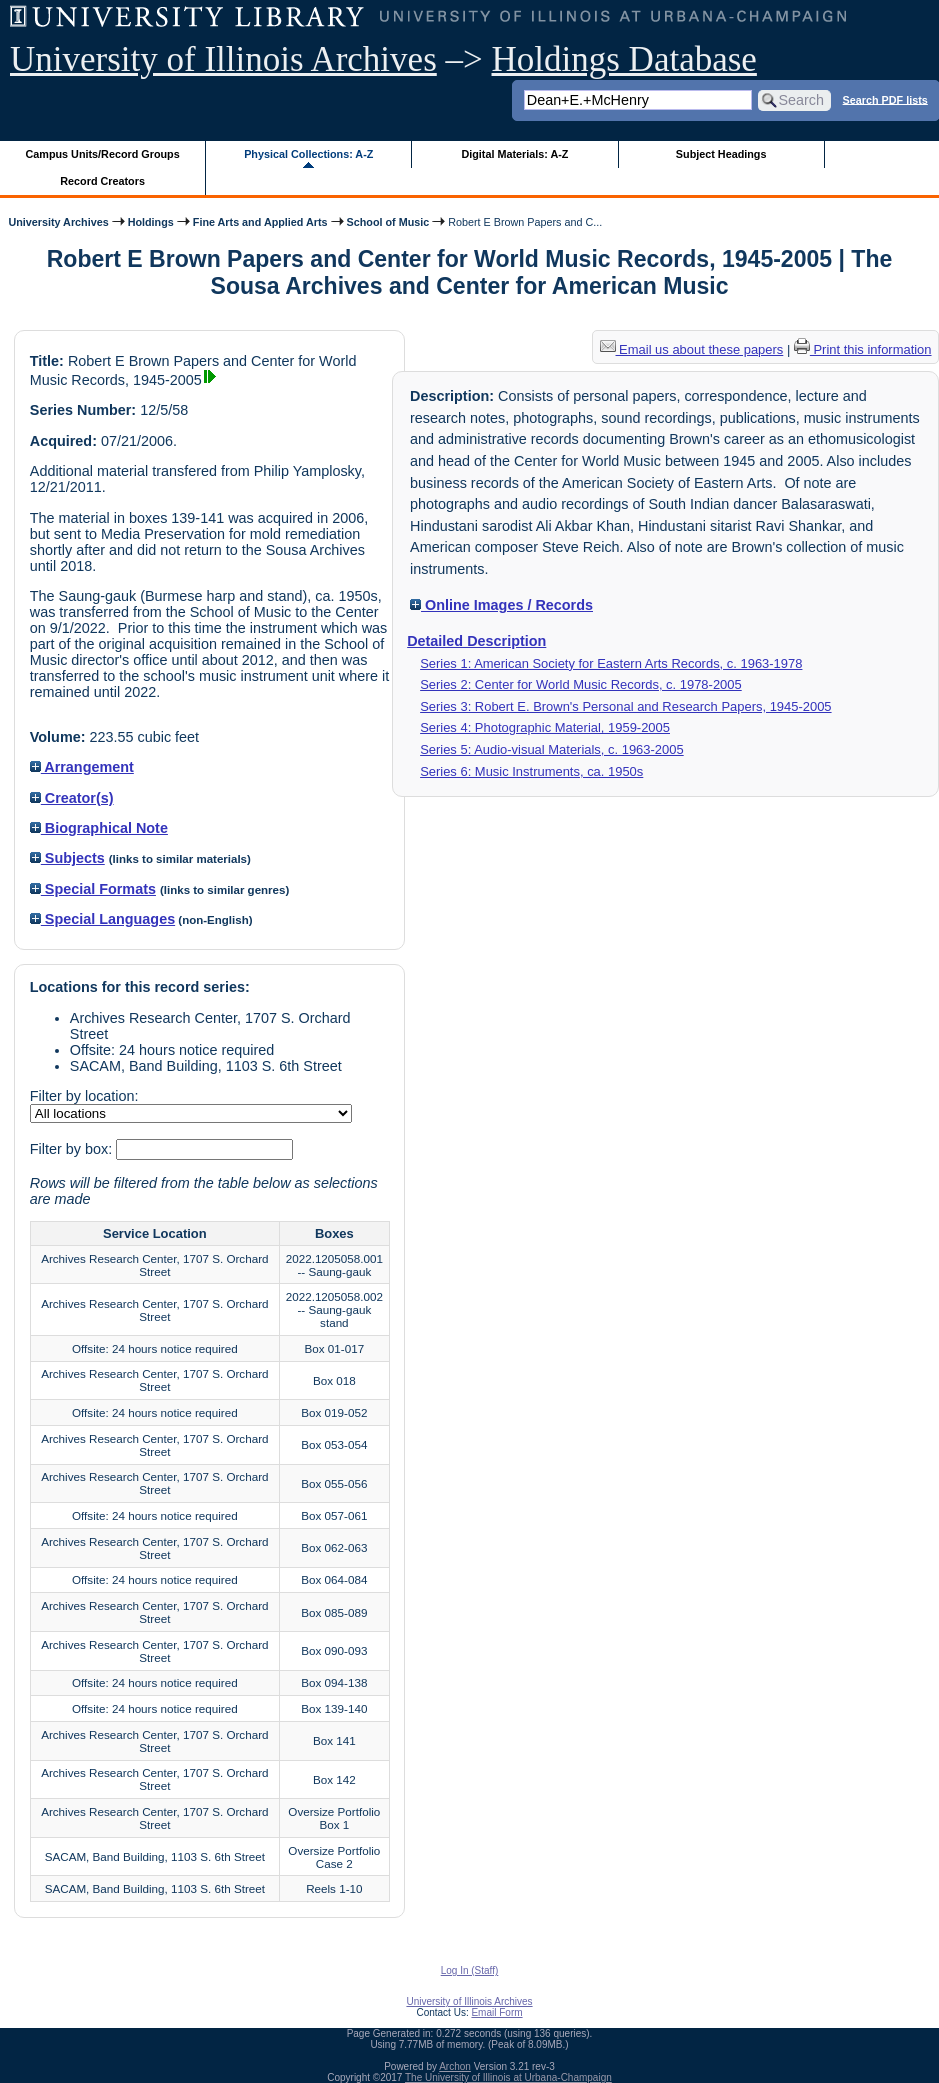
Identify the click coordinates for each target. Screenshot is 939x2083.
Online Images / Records (501, 605)
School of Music (388, 222)
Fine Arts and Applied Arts (260, 222)
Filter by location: (84, 1096)
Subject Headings (721, 154)
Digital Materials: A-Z (514, 154)
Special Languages (102, 919)
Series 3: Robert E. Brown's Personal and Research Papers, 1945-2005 (625, 706)
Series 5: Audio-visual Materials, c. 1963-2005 (552, 749)
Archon (455, 2066)
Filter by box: (73, 1149)
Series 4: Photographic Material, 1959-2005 (545, 727)
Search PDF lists (885, 99)
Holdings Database (624, 59)
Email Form (496, 2012)
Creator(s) (72, 798)
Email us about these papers (692, 349)
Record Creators (102, 181)
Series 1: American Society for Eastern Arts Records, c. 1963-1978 (611, 663)
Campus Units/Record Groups (103, 154)
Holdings (151, 222)
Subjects (67, 858)
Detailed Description (476, 641)
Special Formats (93, 889)
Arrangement (82, 767)
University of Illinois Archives (223, 59)
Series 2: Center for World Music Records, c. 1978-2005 (581, 684)
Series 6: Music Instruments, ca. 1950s (531, 771)
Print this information (863, 349)
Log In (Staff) (470, 1970)
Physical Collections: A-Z (308, 154)
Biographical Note (99, 828)
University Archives (58, 222)
